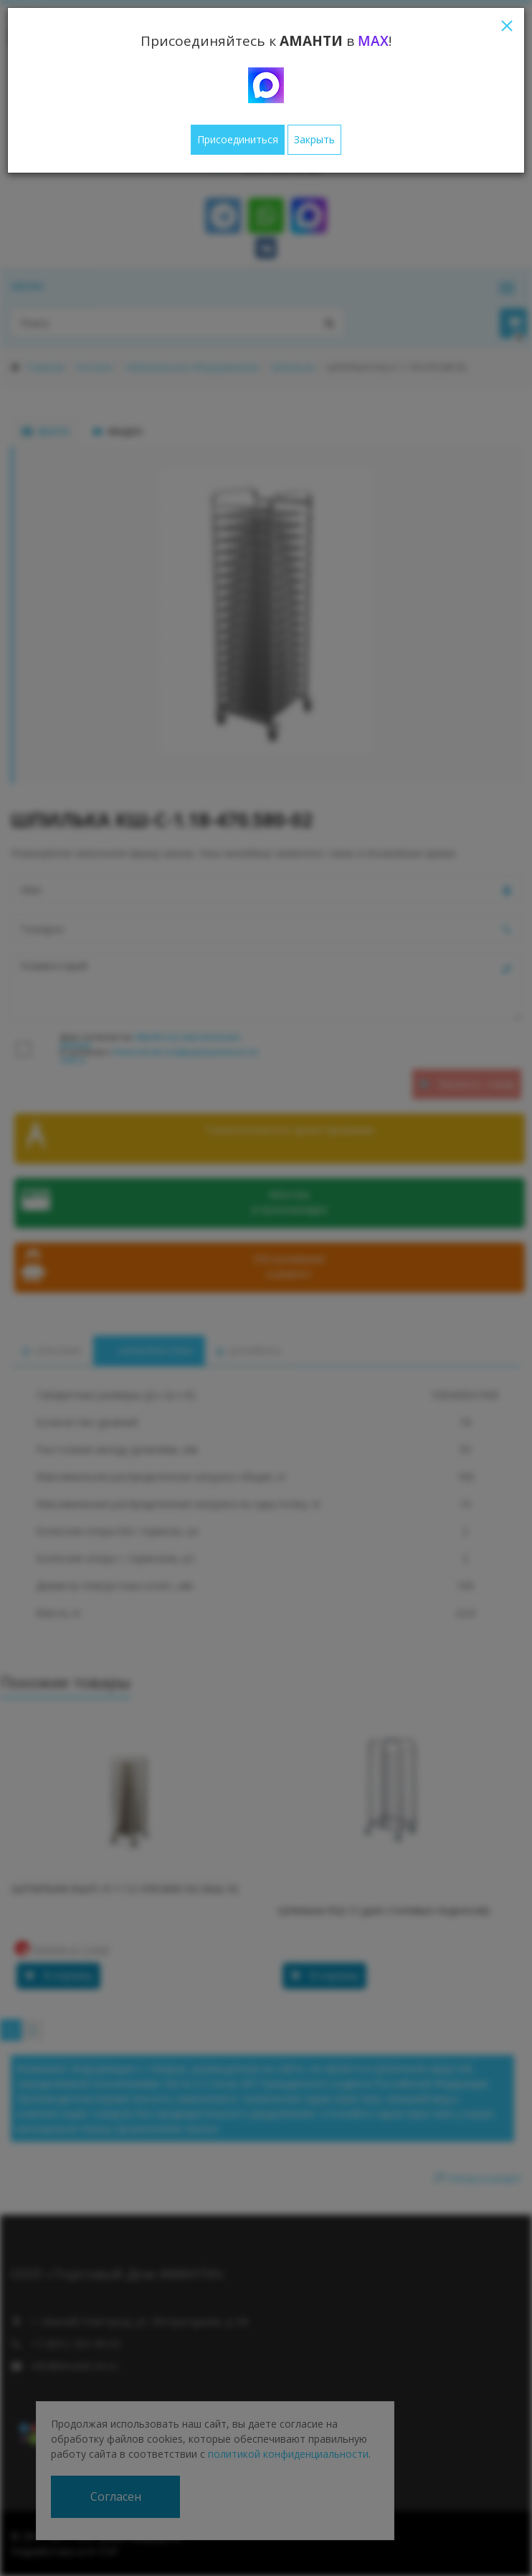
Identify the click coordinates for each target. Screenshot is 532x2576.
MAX (373, 41)
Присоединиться (237, 139)
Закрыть (314, 139)
